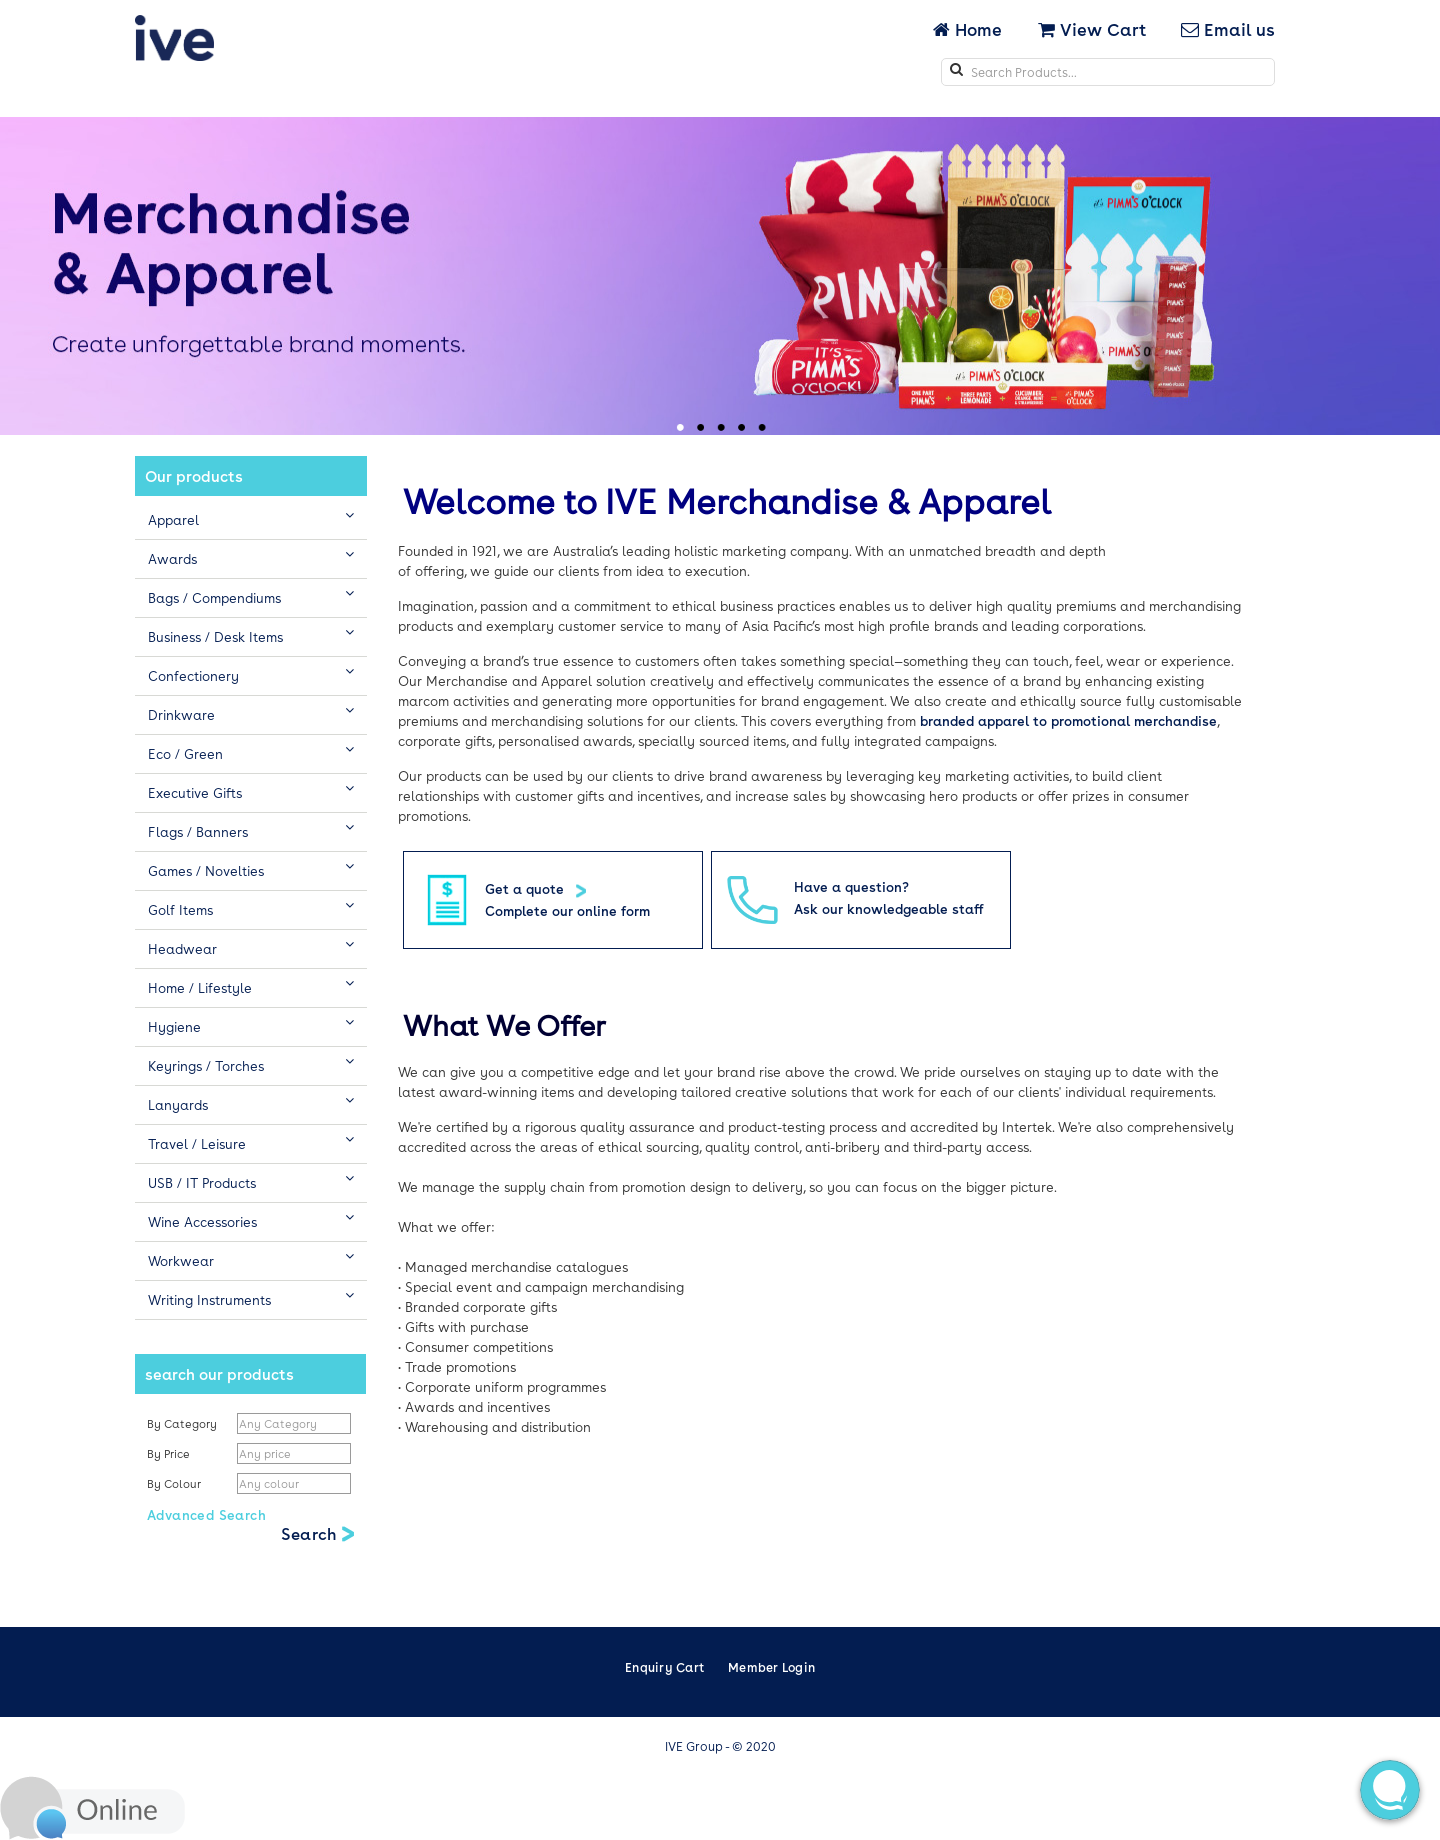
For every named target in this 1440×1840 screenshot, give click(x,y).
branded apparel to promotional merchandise (1068, 720)
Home (969, 29)
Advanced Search (206, 1514)
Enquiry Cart (664, 1667)
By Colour (175, 1483)
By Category (182, 1423)
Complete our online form (567, 910)
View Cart (1092, 29)
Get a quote (526, 888)
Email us (1228, 29)
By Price (170, 1453)
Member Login (771, 1667)
